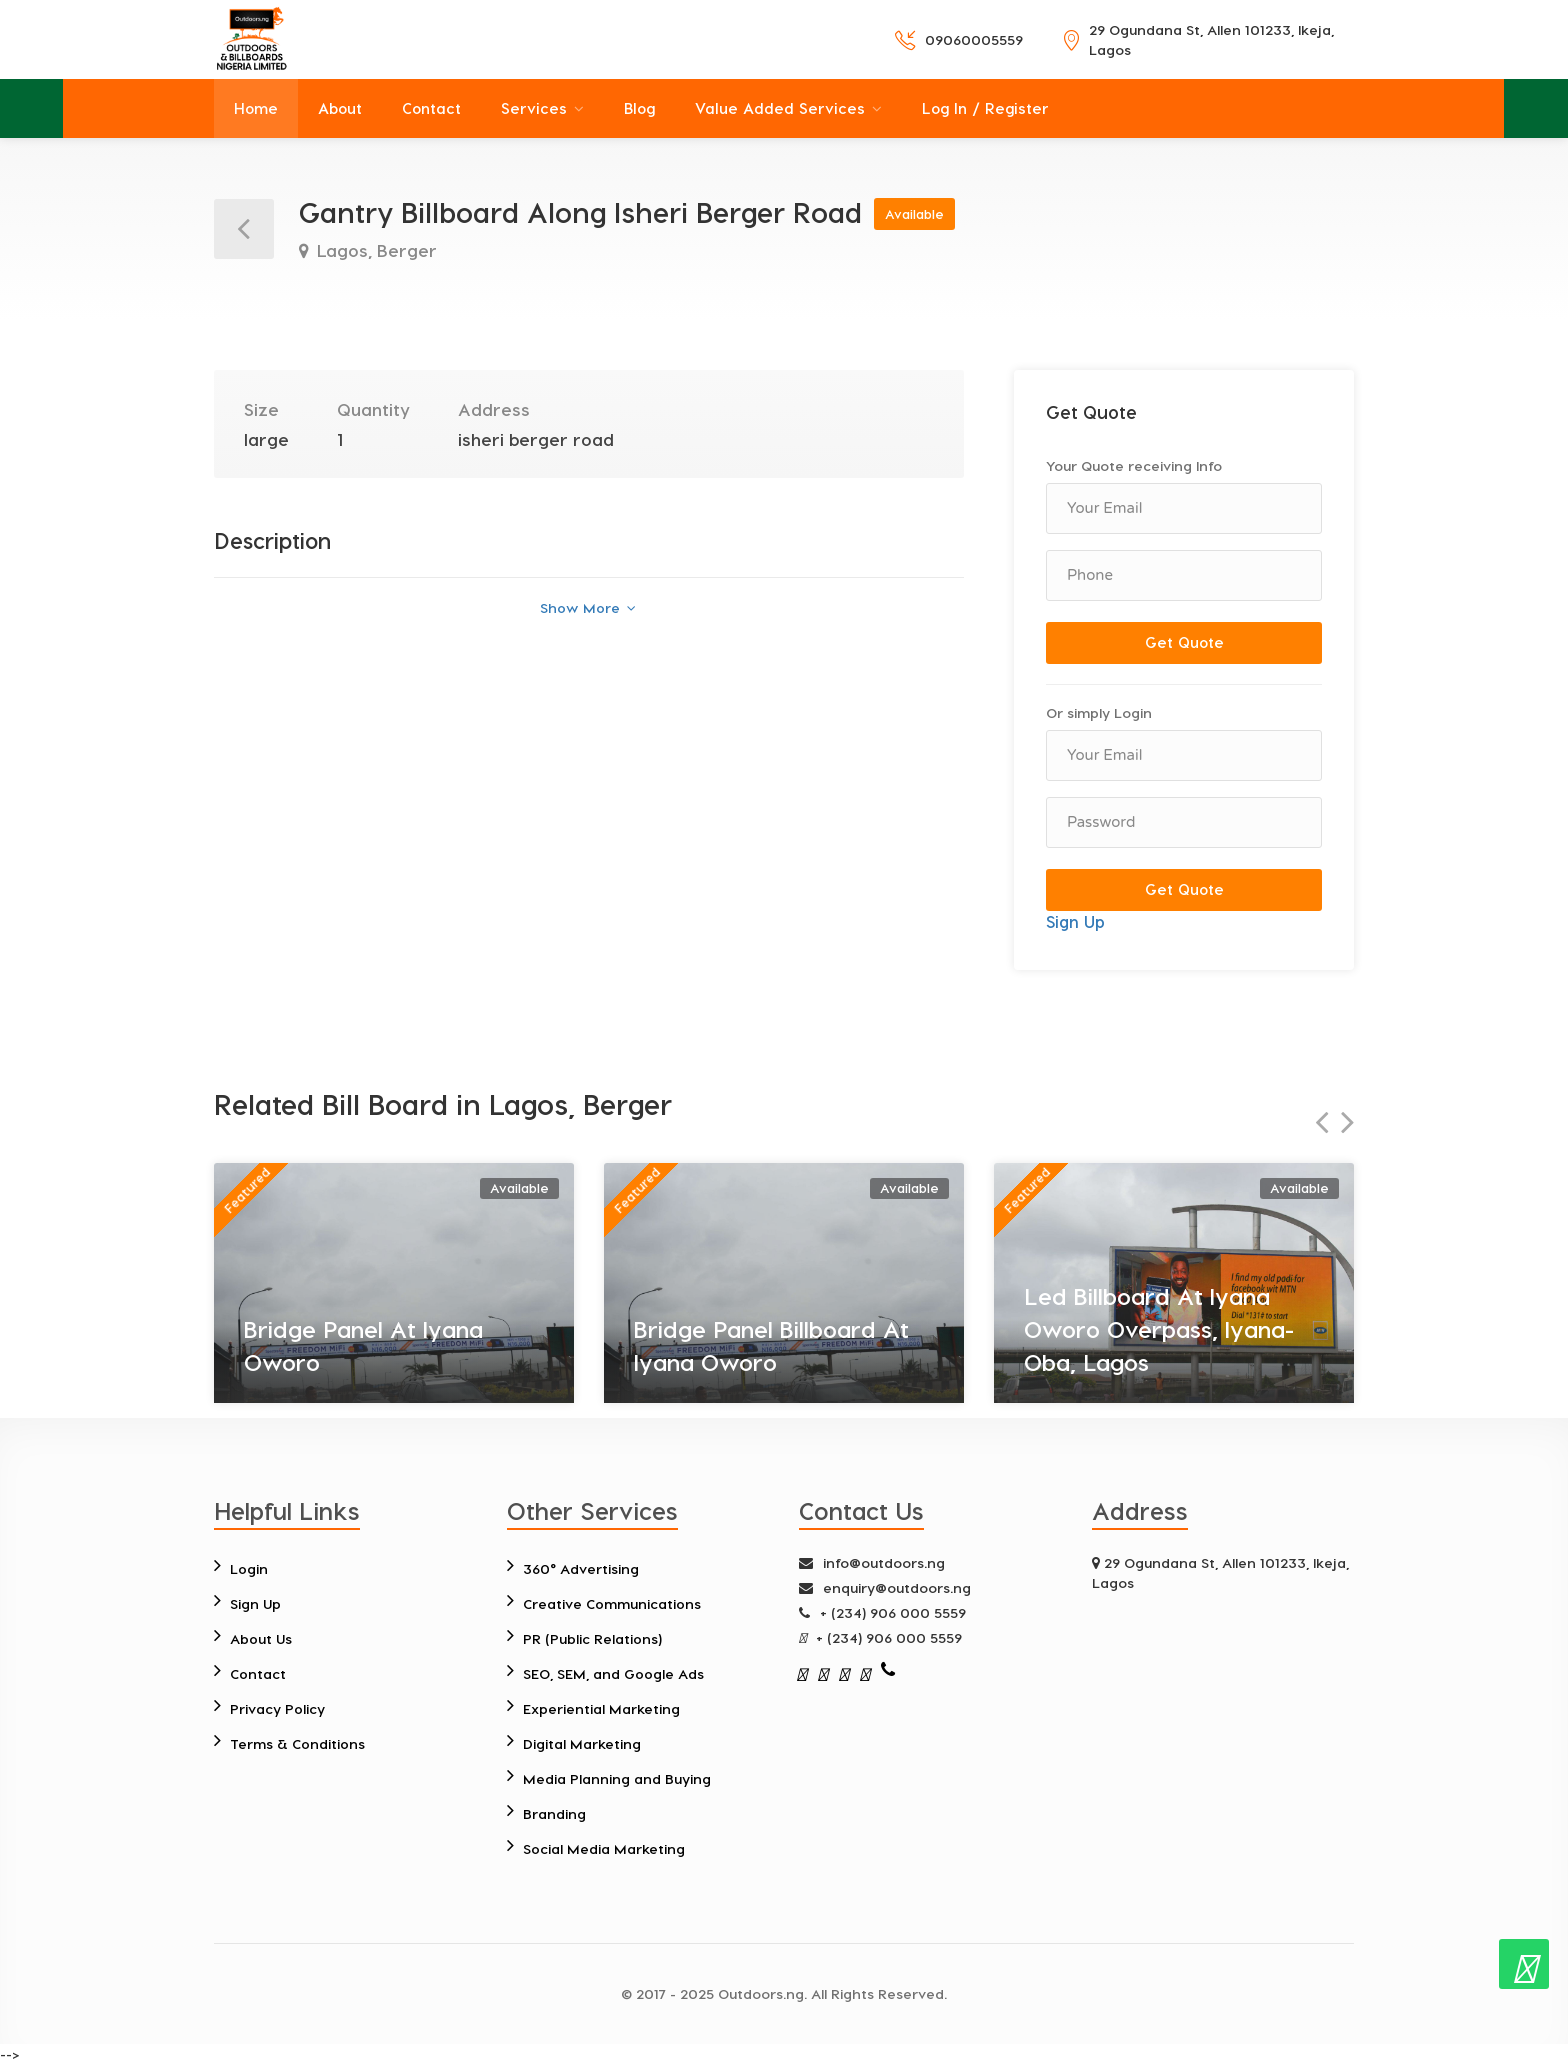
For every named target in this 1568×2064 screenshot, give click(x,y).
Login (249, 1568)
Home (256, 108)
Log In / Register (985, 108)
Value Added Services (780, 108)
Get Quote (1184, 642)
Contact (431, 108)
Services (534, 108)
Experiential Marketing (602, 1708)
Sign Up (1075, 921)
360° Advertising (581, 1568)
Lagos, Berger (374, 250)
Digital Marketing (582, 1743)
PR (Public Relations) (592, 1638)
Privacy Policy (277, 1708)
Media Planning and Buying (617, 1778)
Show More (588, 607)
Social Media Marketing (604, 1848)
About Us (261, 1638)
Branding (554, 1813)
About (340, 108)
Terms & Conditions (297, 1743)
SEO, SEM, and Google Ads (613, 1673)
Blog (639, 108)
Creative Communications (612, 1603)
